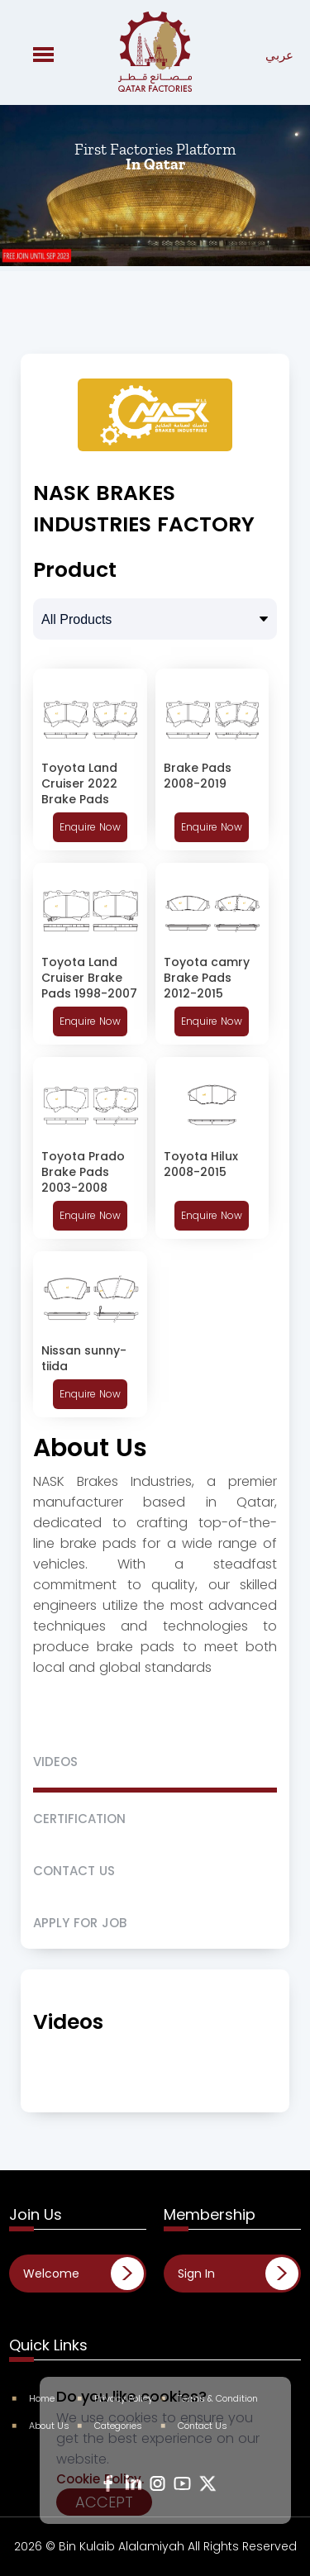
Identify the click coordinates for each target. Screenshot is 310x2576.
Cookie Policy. (100, 2479)
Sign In (196, 2273)
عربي (279, 55)
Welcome (51, 2273)
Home (34, 2398)
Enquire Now (90, 827)
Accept (104, 2502)
